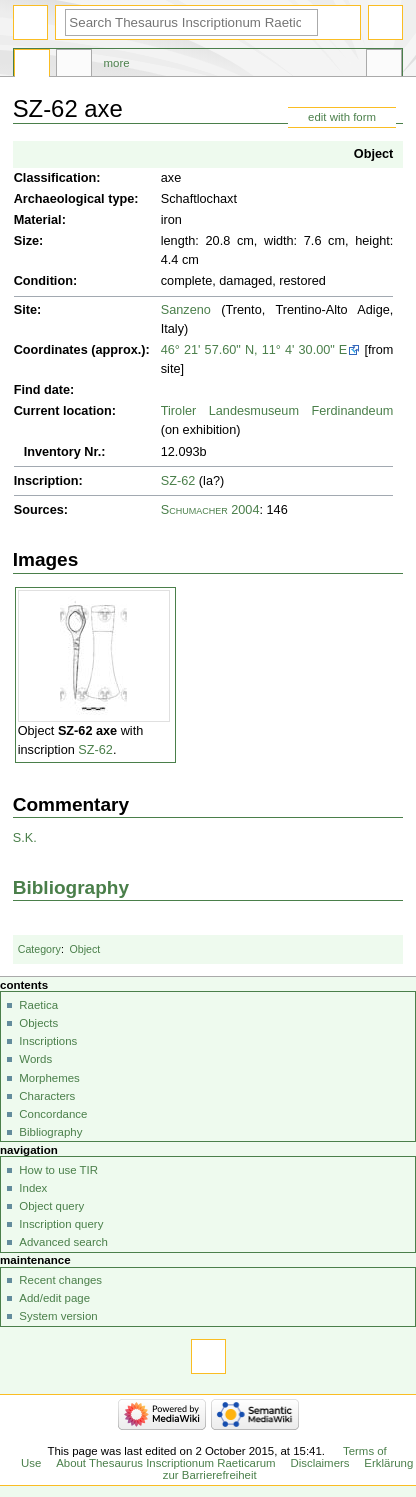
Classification (55, 178)
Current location (63, 411)
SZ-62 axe (87, 731)
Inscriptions (48, 1041)
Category (39, 949)
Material (38, 220)
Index (33, 1188)
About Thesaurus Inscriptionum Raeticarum (165, 1463)
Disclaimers (319, 1463)
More (117, 63)
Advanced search (63, 1242)
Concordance (53, 1114)
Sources (39, 510)
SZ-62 (178, 481)
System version (58, 1316)
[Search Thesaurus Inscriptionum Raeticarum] (191, 22)
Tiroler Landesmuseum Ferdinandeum (277, 411)
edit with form (342, 117)
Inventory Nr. (63, 452)
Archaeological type (74, 199)
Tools (384, 66)
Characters (47, 1096)
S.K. (25, 838)
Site (25, 310)
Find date (42, 390)
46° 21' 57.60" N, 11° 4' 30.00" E (254, 350)
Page (32, 66)
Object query (51, 1206)
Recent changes (60, 1280)
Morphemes (49, 1078)
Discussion (74, 66)
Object (373, 154)
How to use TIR (58, 1170)
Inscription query (61, 1224)
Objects (38, 1023)
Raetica (38, 1005)
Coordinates (51, 350)
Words (35, 1059)
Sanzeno (186, 310)
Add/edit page (54, 1298)
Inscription (46, 481)
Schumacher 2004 (210, 510)
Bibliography (71, 887)
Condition (43, 281)
